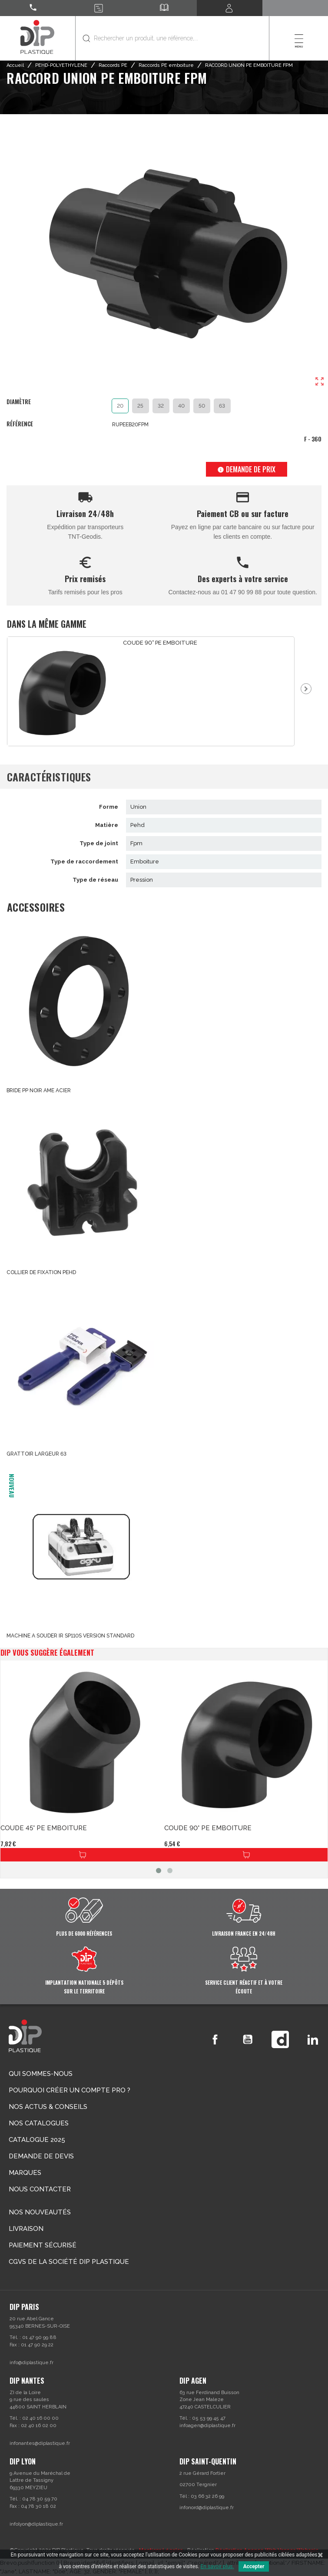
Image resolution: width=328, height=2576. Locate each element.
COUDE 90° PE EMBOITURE (160, 642)
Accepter (254, 2566)
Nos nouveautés (40, 2212)
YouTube (247, 2039)
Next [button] (306, 688)
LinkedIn (312, 2039)
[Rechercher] (172, 38)
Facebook (215, 2039)
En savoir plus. (217, 2566)
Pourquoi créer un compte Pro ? (69, 2090)
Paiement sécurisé (42, 2245)
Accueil (15, 65)
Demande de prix (246, 469)
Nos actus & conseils (48, 2107)
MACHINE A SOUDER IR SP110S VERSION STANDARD (70, 1636)
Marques (25, 2173)
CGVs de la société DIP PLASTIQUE (69, 2262)
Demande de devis (41, 2156)
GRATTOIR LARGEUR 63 (36, 1454)
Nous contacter (40, 2189)
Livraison (26, 2229)
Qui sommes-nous (41, 2074)
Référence (20, 424)
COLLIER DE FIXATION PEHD (41, 1272)
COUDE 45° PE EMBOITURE (43, 1828)
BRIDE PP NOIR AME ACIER (39, 1090)
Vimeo (280, 2039)
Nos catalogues (39, 2123)
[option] (150, 691)
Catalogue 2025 (37, 2140)
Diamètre (19, 402)
